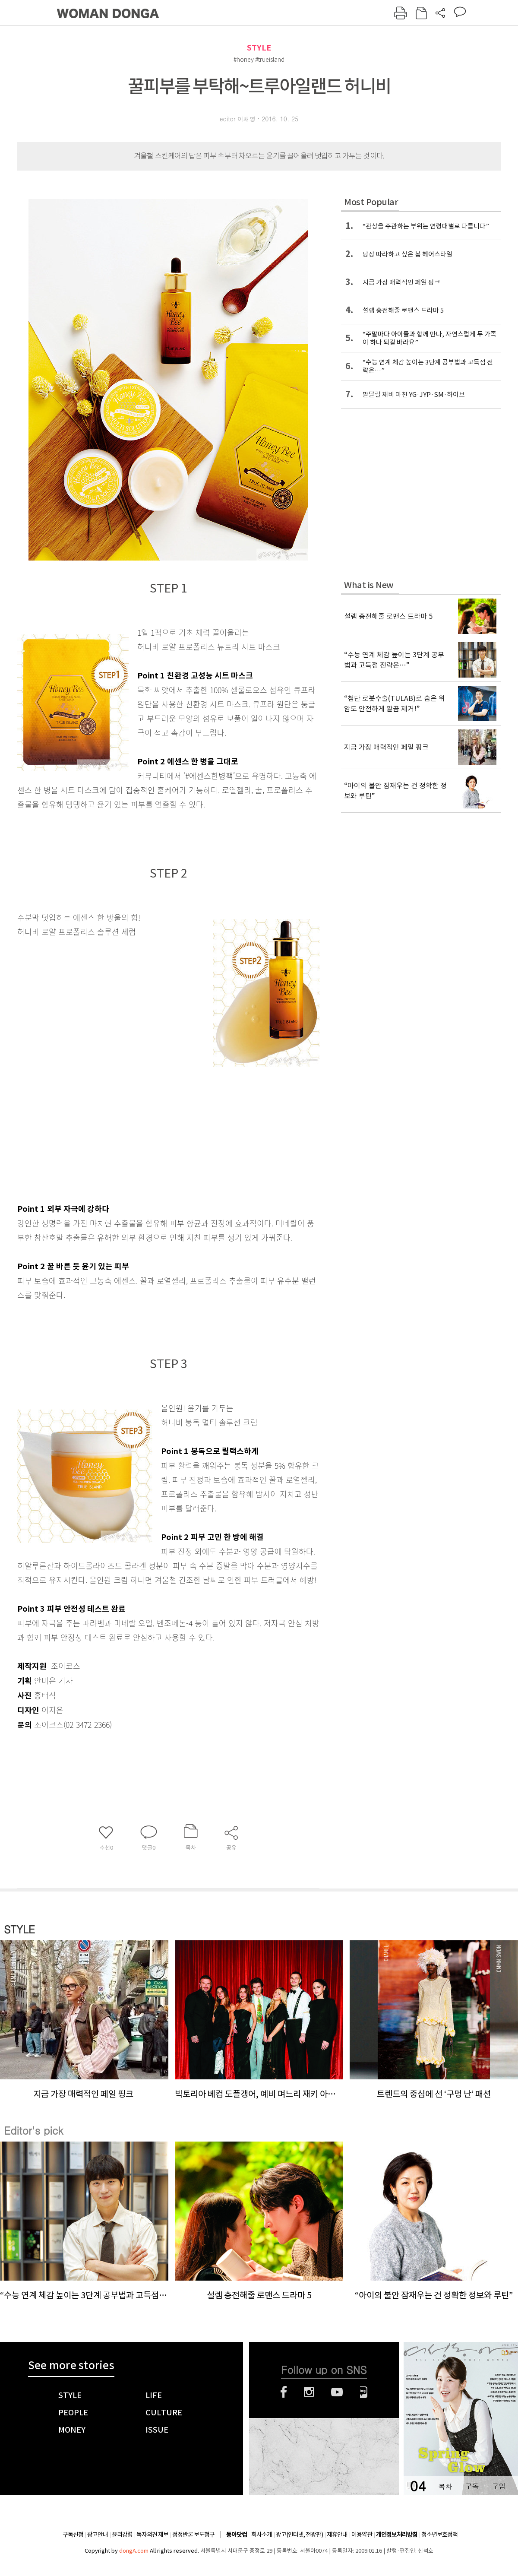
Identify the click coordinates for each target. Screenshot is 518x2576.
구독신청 (73, 2534)
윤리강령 (122, 2534)
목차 (445, 2486)
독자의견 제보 (152, 2534)
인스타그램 (309, 2392)
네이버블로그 (363, 2392)
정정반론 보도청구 (193, 2534)
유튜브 (337, 2392)
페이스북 (284, 2392)
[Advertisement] (146, 1129)
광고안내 (97, 2534)
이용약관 (361, 2534)
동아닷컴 (236, 2534)
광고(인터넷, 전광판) (299, 2534)
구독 (472, 2486)
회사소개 (261, 2534)
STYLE (259, 48)
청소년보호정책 (439, 2534)
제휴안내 (337, 2534)
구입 (498, 2486)
